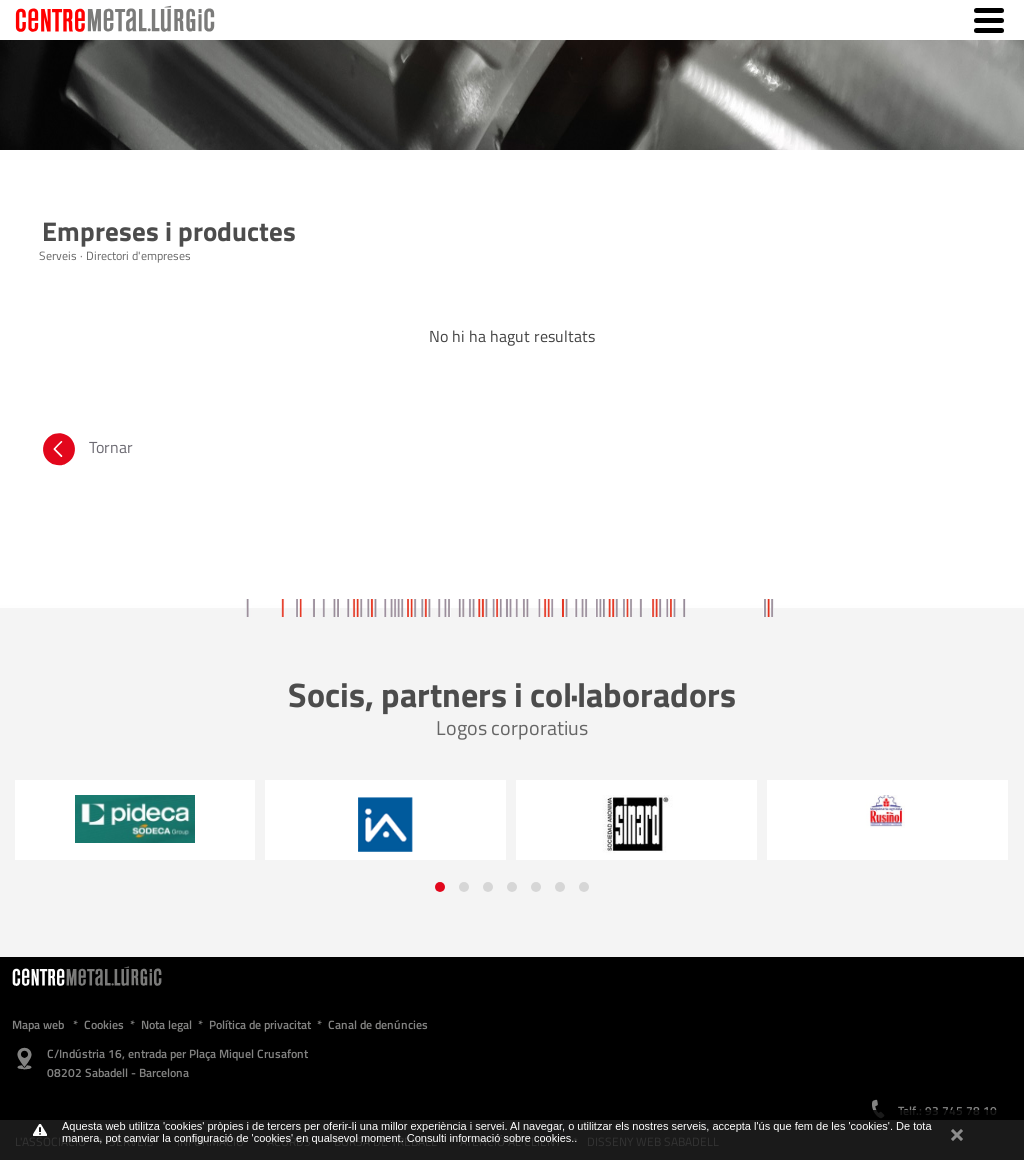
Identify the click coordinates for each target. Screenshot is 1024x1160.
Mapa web (38, 1024)
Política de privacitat (260, 1024)
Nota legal (166, 1024)
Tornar (86, 452)
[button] (440, 887)
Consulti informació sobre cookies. (491, 1138)
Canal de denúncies (378, 1024)
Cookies (104, 1024)
